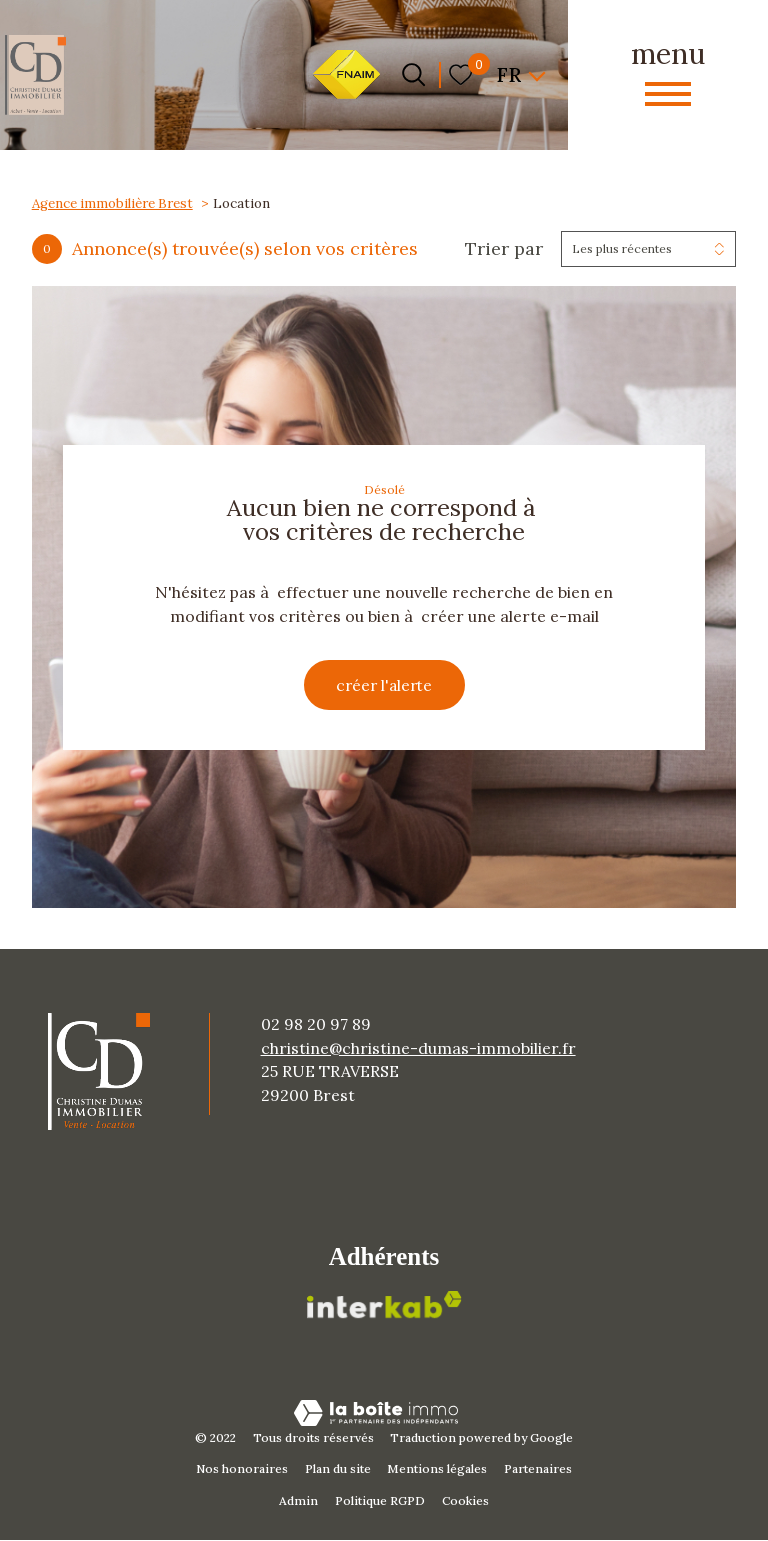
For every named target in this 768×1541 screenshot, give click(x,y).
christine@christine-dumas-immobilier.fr (418, 1049)
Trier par (504, 249)
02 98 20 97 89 (316, 1026)
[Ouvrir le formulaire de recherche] (413, 74)
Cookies (465, 1502)
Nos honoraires (242, 1470)
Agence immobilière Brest (112, 203)
